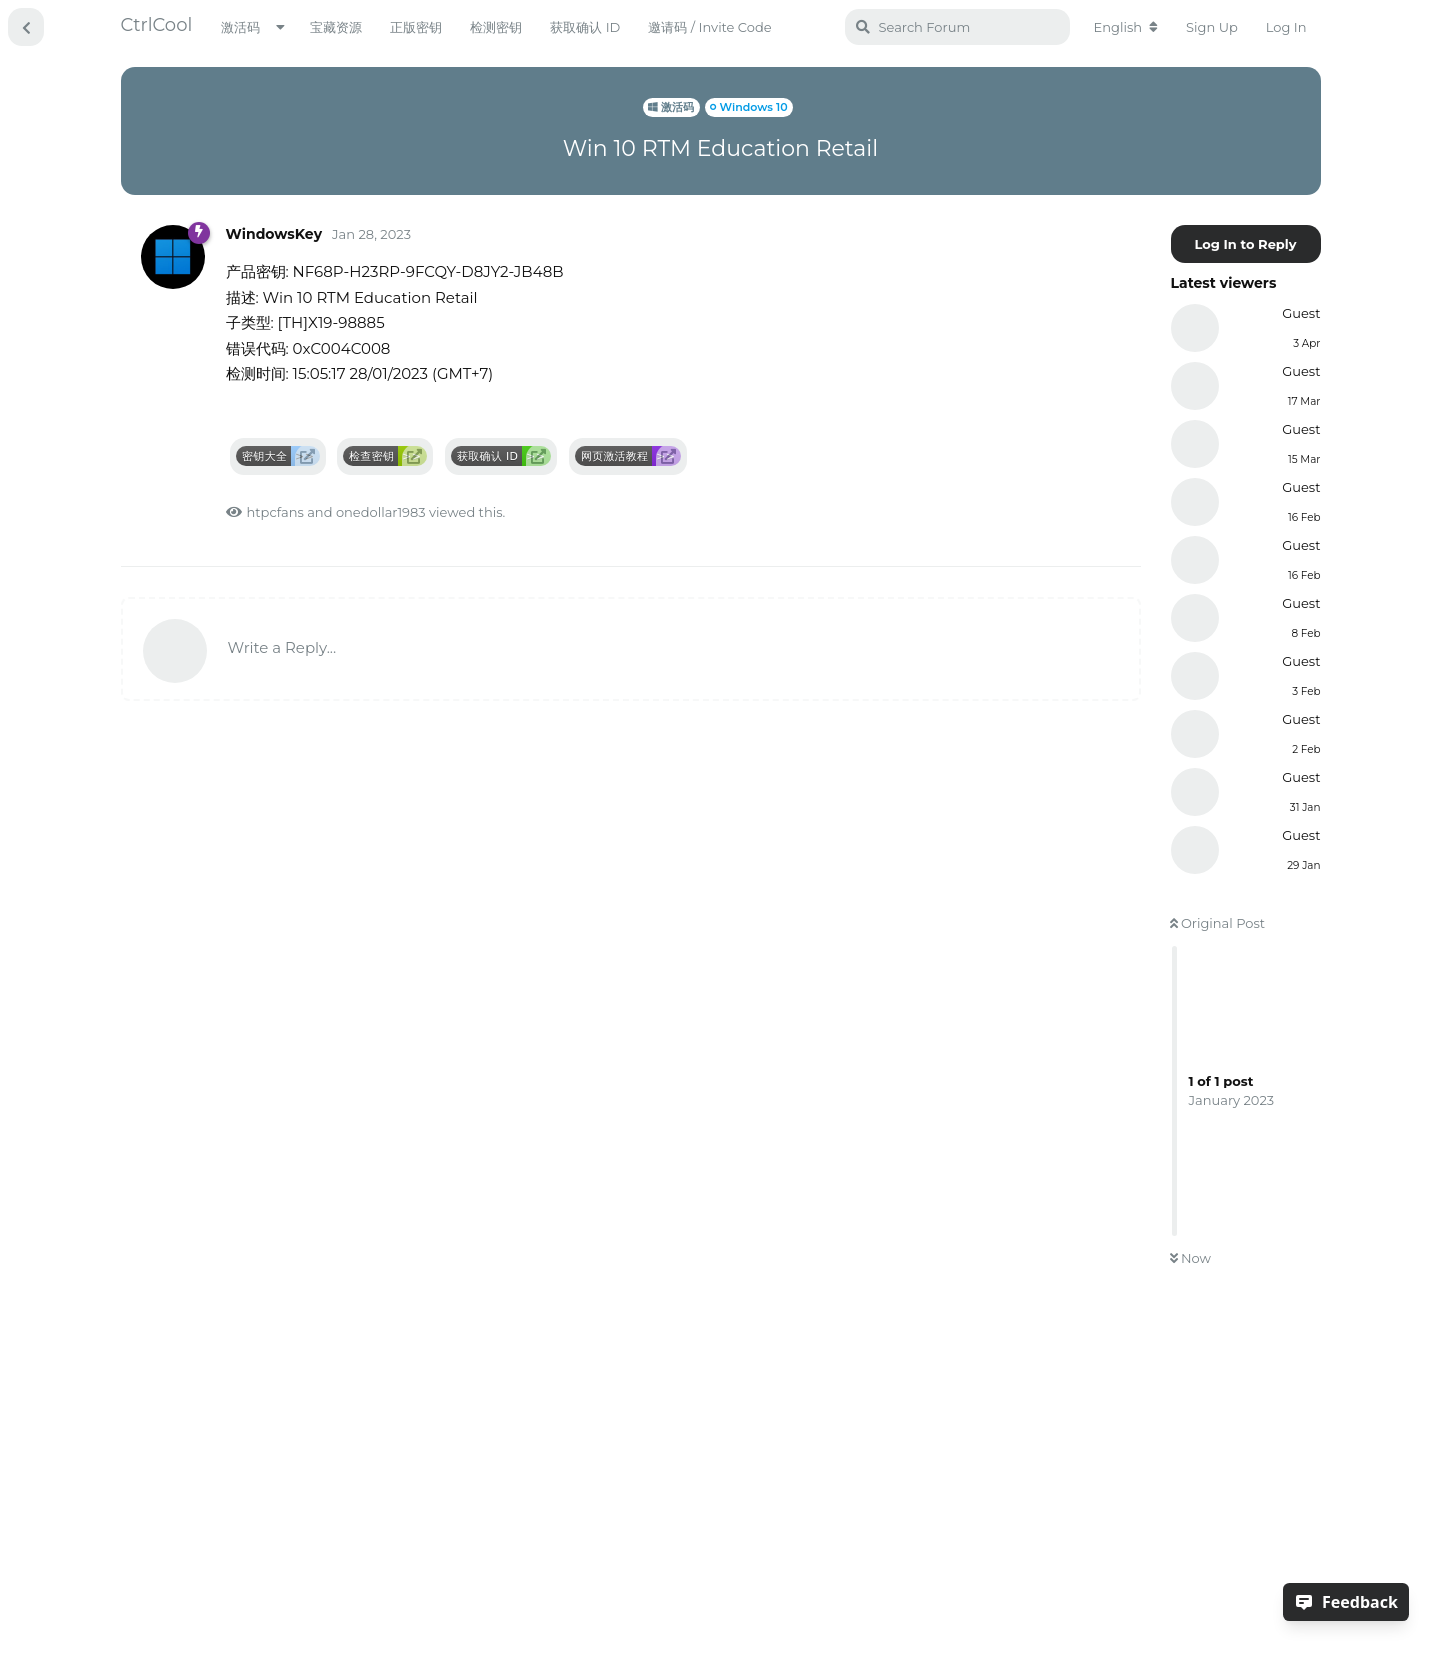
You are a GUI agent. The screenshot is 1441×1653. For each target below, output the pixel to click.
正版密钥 (416, 27)
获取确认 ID (585, 27)
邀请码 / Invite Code (709, 27)
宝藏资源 (336, 27)
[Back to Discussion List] (26, 27)
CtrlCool (157, 25)
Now (1190, 1258)
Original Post (1218, 923)
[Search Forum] (957, 27)
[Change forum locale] (1126, 27)
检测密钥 (496, 27)
